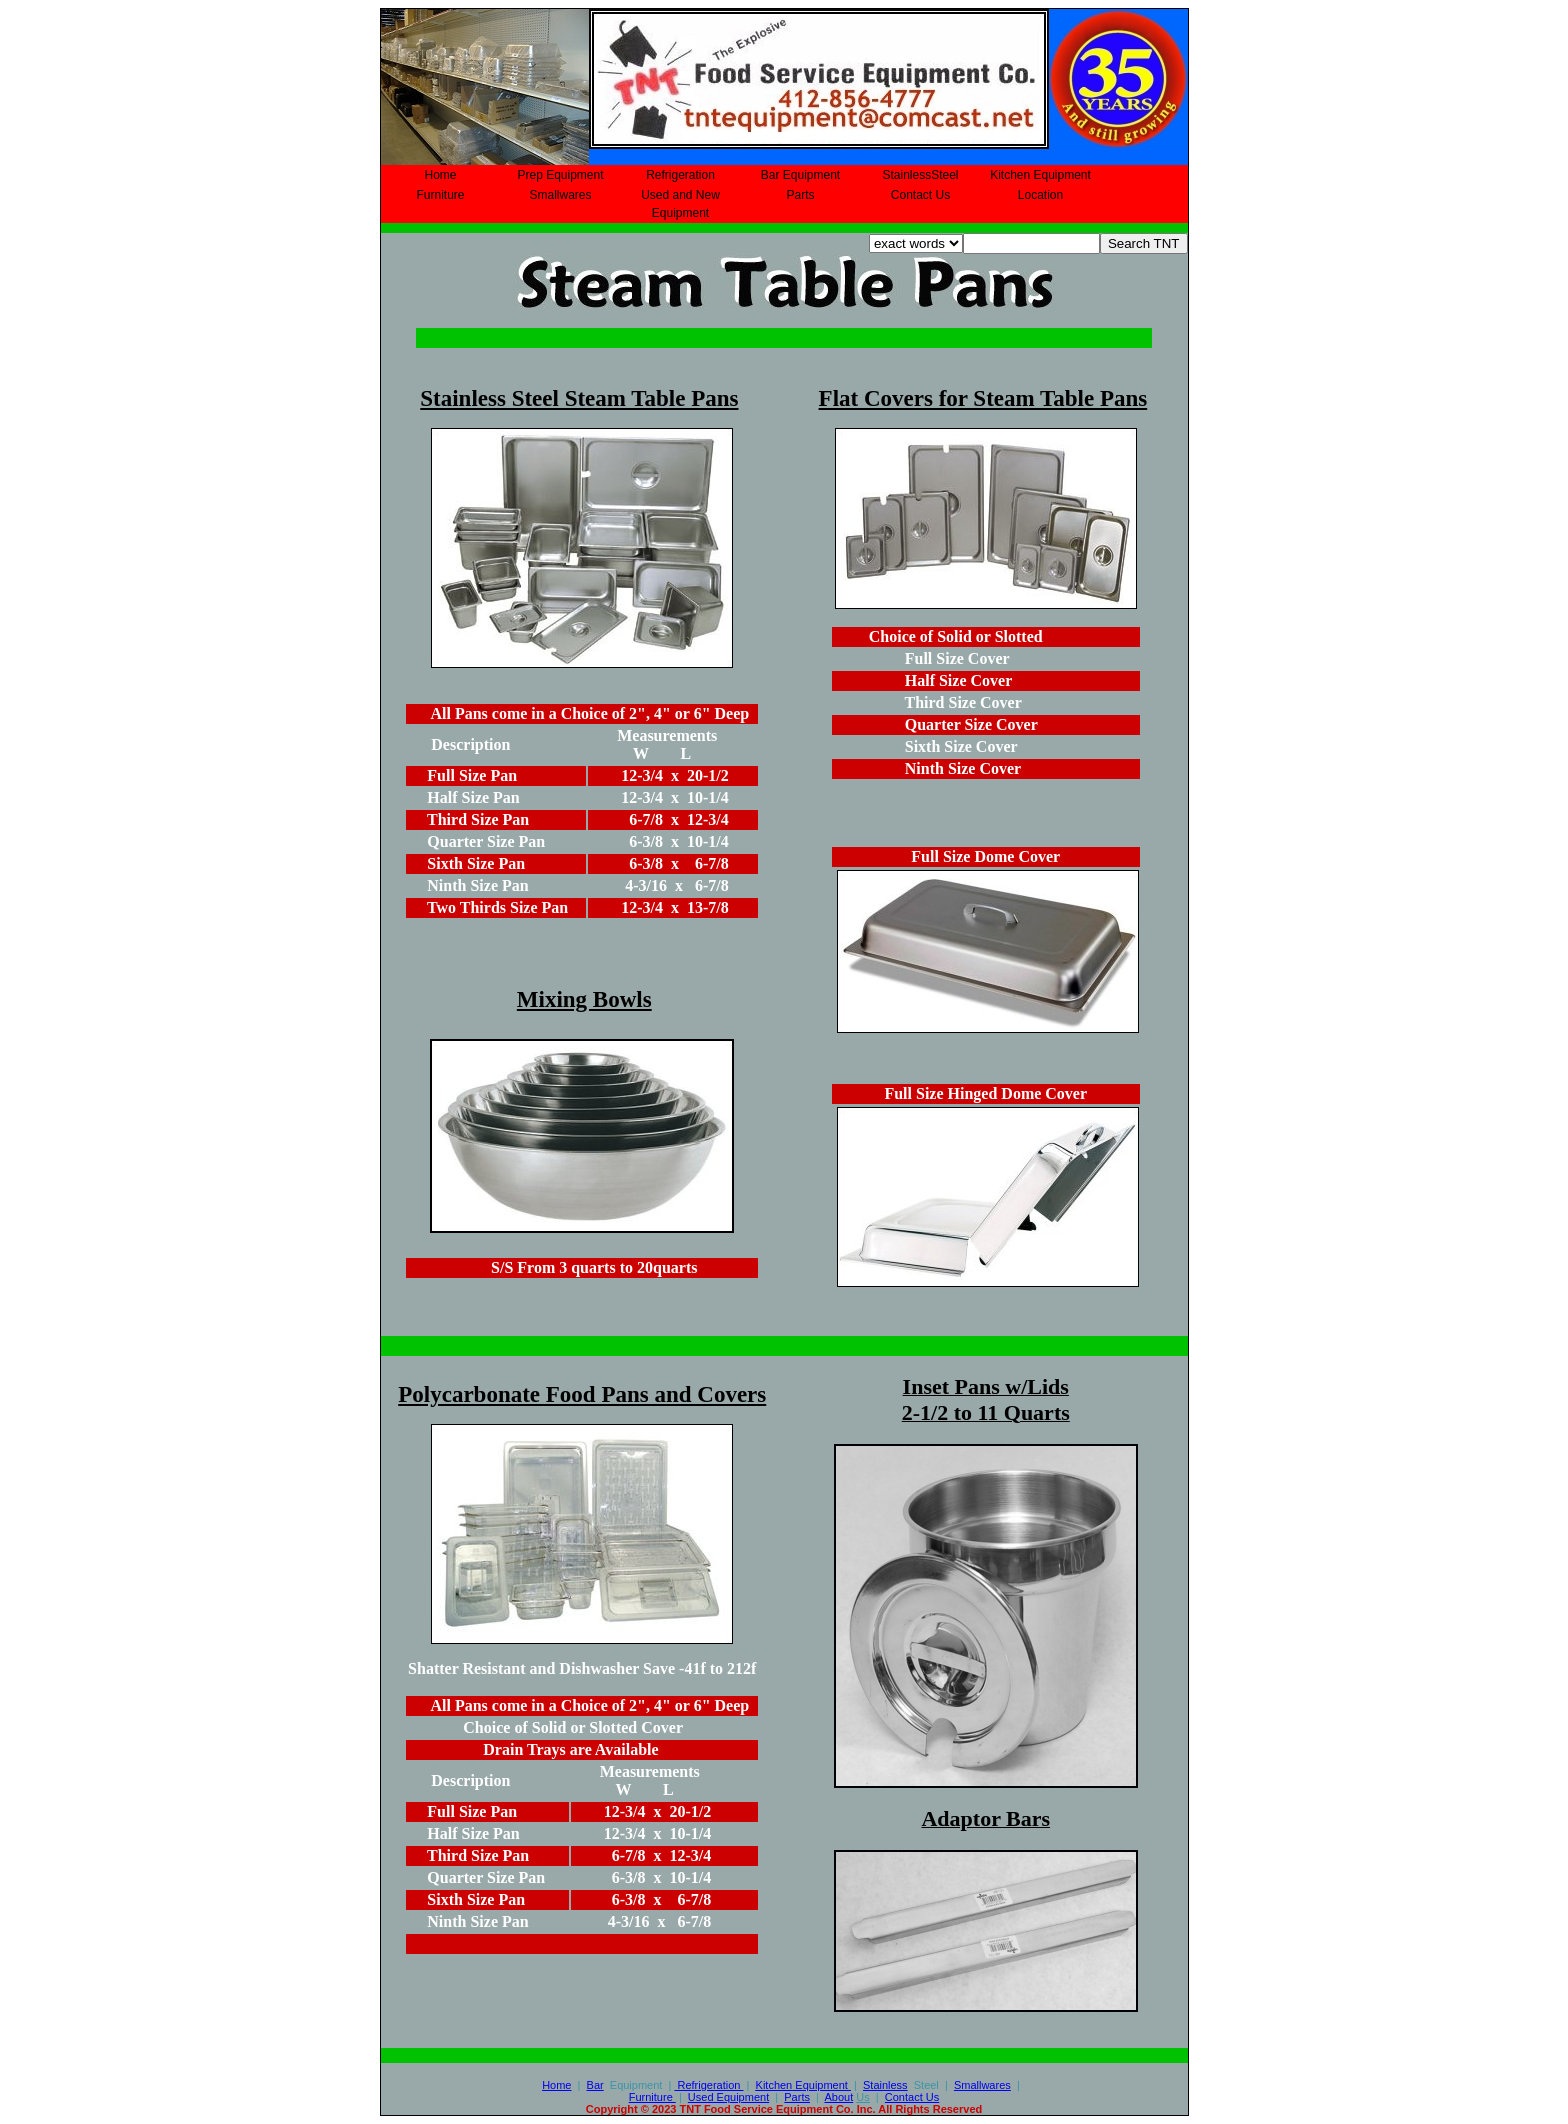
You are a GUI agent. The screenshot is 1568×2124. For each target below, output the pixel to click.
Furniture (440, 195)
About (838, 2097)
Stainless (885, 2085)
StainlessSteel (920, 175)
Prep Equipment (560, 175)
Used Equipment (728, 2097)
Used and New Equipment (680, 204)
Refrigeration (680, 175)
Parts (800, 195)
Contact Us (920, 195)
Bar (595, 2085)
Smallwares (560, 195)
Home (440, 175)
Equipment (803, 2085)
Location (1040, 195)
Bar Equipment (800, 175)
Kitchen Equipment (1040, 175)
